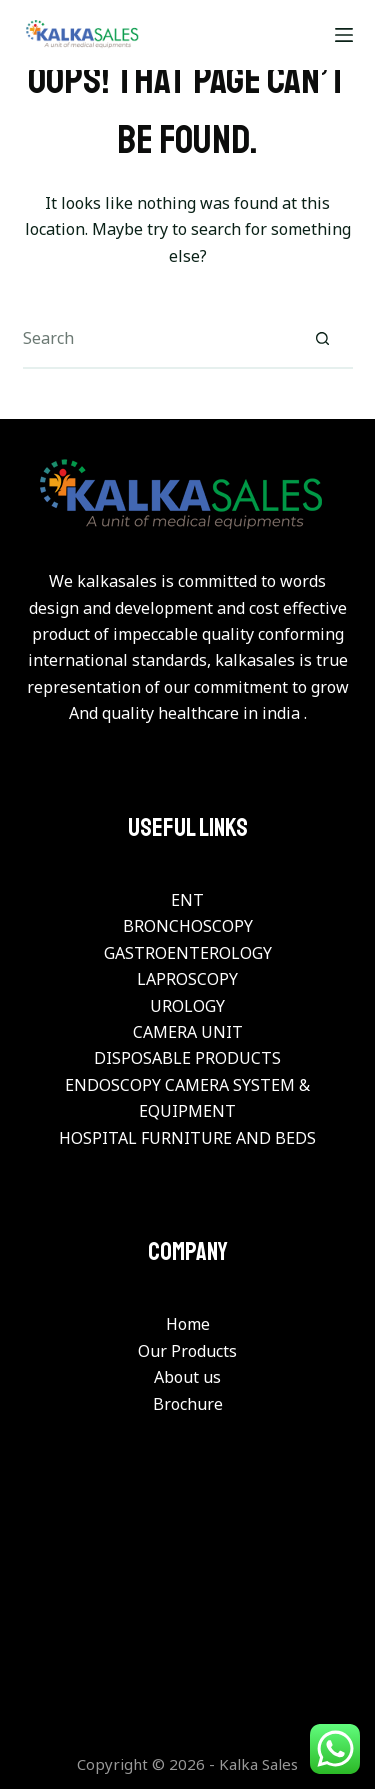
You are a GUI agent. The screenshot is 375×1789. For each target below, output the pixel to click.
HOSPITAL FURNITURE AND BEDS (187, 1138)
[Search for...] (158, 339)
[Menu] (344, 35)
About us (187, 1377)
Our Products (187, 1351)
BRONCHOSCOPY (188, 926)
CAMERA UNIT (188, 1032)
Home (188, 1324)
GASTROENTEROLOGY (188, 953)
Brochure (188, 1404)
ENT (187, 900)
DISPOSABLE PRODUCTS (187, 1058)
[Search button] (323, 339)
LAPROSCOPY (187, 979)
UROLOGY (187, 1006)
